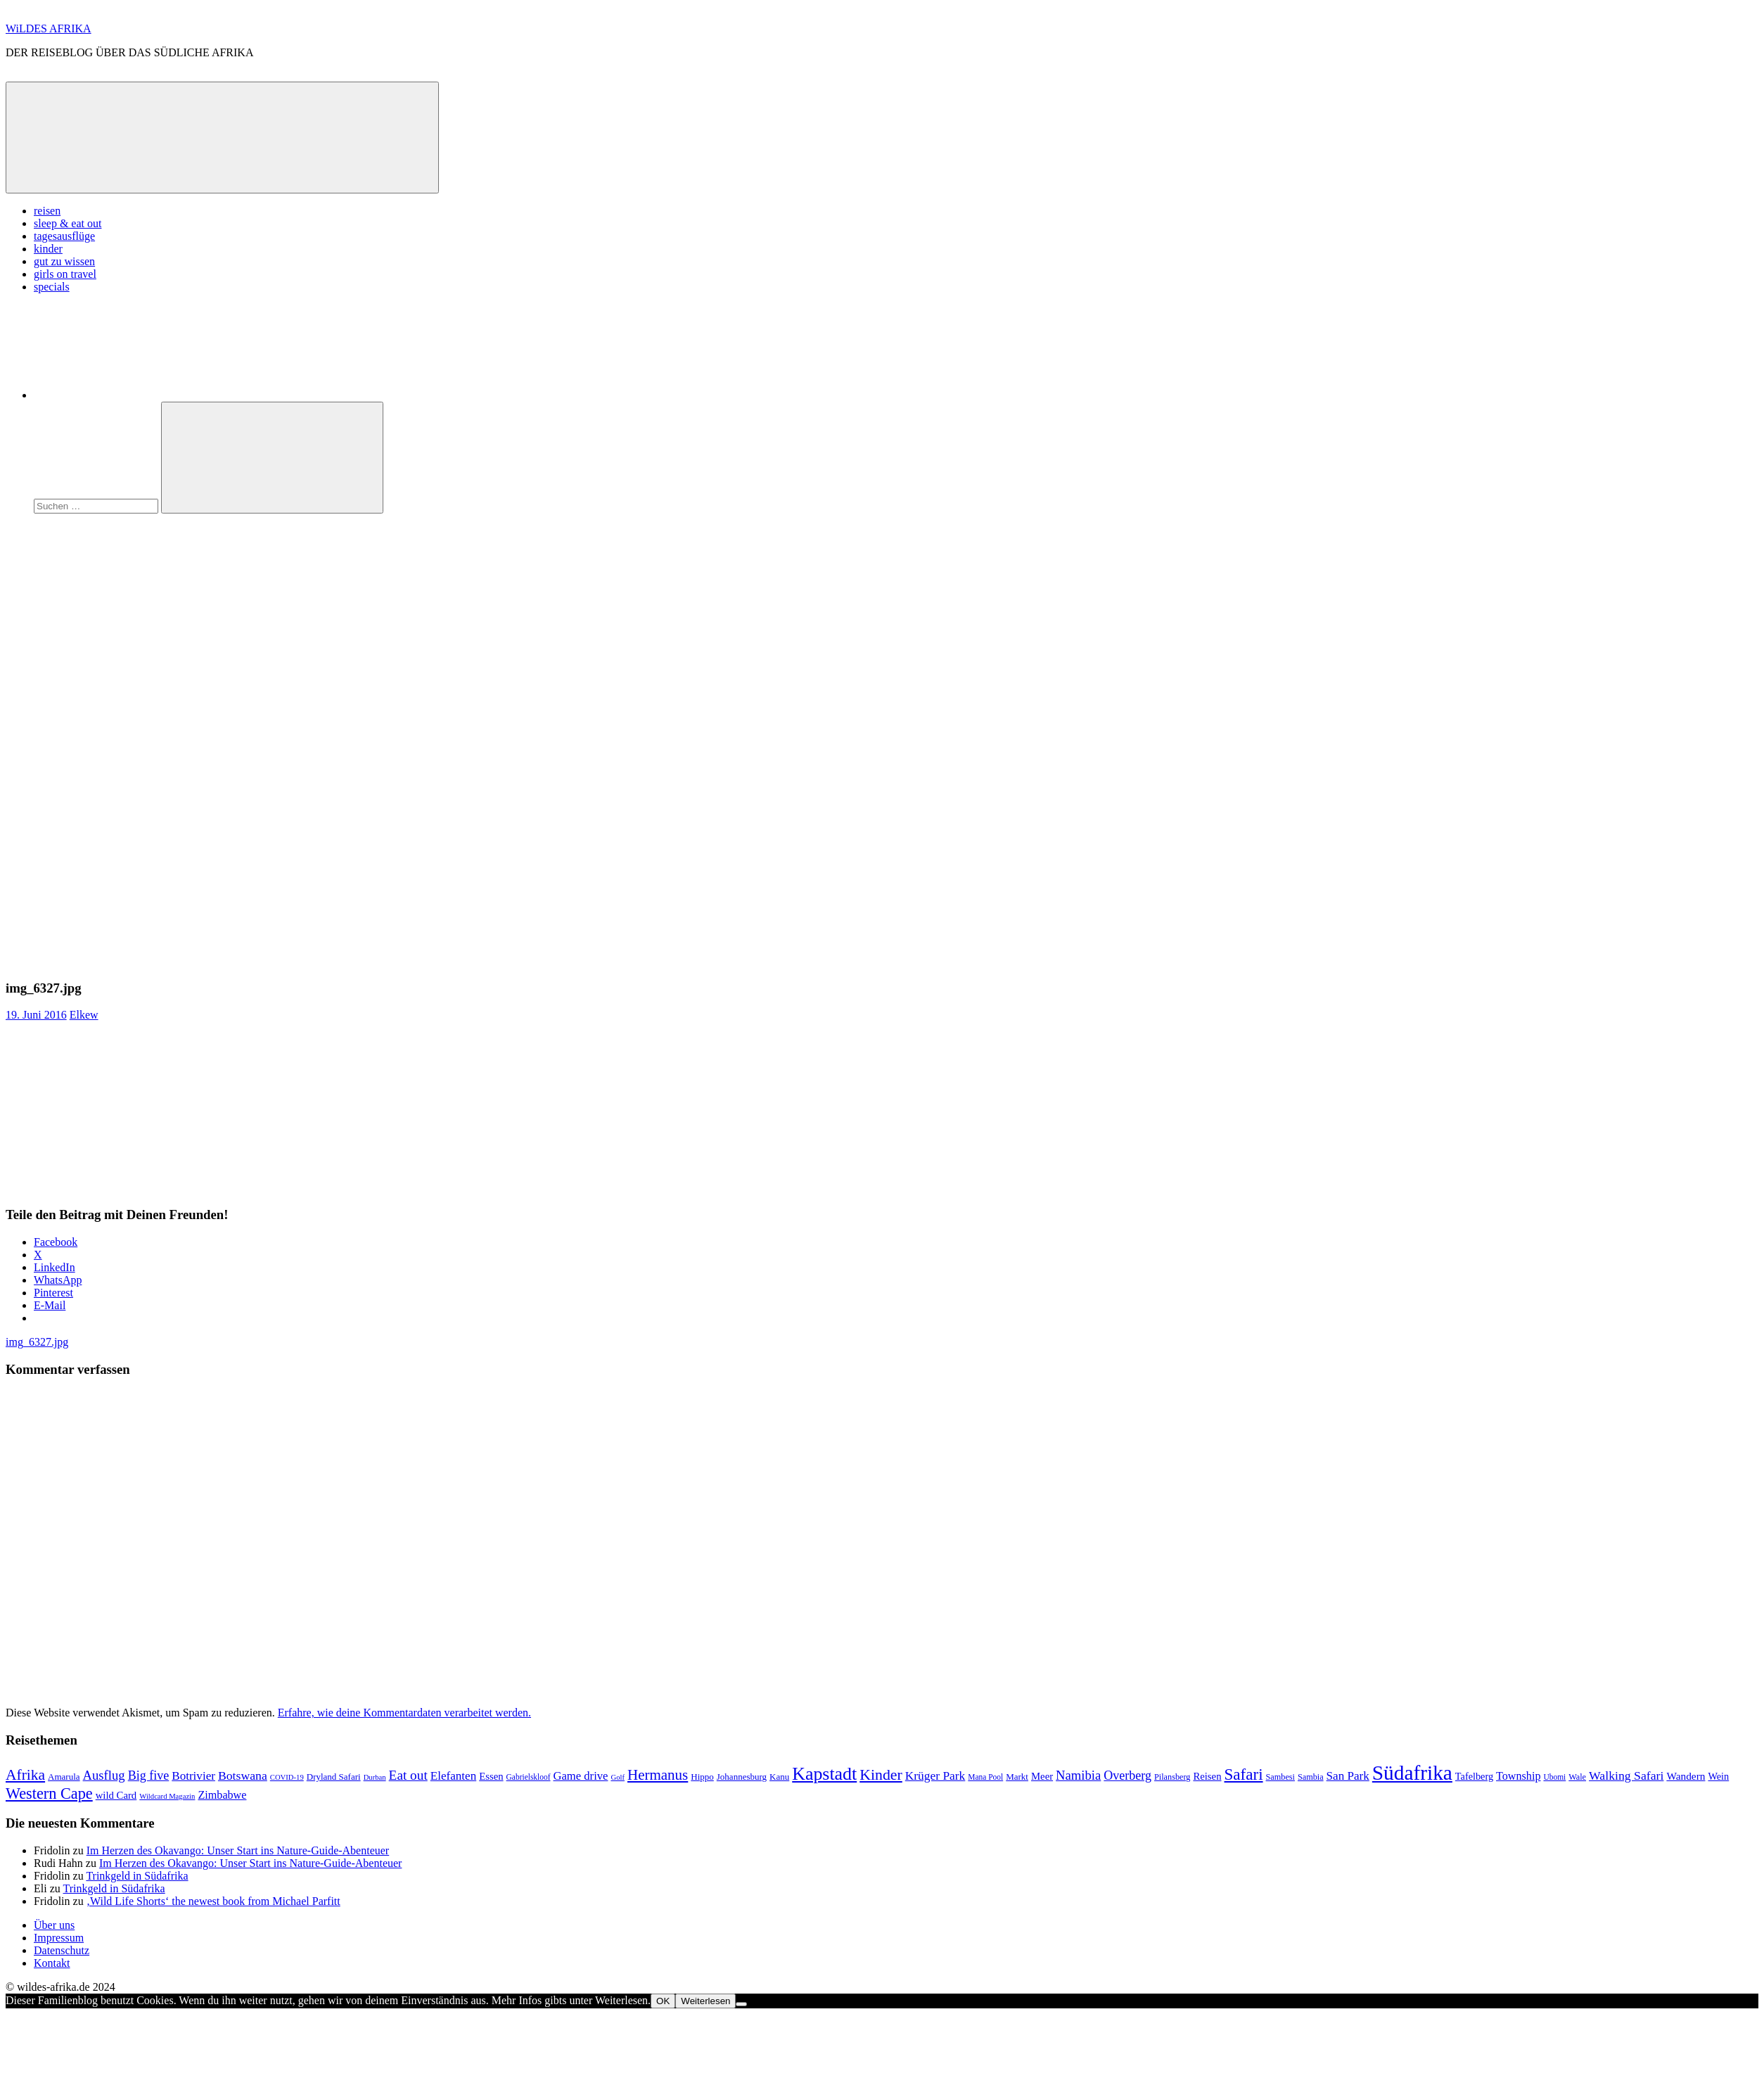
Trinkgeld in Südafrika (137, 1876)
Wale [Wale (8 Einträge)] (1577, 1777)
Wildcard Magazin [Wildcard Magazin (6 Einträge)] (167, 1796)
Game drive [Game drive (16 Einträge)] (580, 1776)
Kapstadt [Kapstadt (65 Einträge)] (824, 1774)
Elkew (84, 1015)
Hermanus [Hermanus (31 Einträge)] (657, 1774)
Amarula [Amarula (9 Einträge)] (63, 1776)
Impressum (59, 1938)
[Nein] (741, 2004)
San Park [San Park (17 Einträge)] (1348, 1776)
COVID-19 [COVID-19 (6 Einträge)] (287, 1777)
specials (52, 287)
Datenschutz (61, 1950)
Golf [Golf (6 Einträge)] (618, 1777)
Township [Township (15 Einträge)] (1518, 1776)
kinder (48, 249)
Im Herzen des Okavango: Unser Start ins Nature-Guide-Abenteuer (238, 1850)
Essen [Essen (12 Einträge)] (491, 1776)
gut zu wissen (64, 261)
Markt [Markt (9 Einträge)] (1017, 1776)
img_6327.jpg (37, 1342)
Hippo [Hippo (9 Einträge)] (702, 1776)
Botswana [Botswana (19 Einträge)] (242, 1775)
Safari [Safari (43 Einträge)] (1244, 1774)
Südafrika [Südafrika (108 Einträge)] (1412, 1772)
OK (663, 2001)
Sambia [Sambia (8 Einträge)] (1311, 1777)
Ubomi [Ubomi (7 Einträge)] (1554, 1777)
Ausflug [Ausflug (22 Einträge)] (104, 1775)
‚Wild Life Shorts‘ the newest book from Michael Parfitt (213, 1901)
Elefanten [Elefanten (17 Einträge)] (453, 1776)
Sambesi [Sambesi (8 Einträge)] (1280, 1777)
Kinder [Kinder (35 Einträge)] (880, 1774)
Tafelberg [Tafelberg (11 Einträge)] (1474, 1776)
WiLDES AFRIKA (48, 28)
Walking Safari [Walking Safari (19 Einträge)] (1626, 1775)
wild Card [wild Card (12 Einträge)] (116, 1795)
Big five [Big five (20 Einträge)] (149, 1775)
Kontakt (52, 1963)
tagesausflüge (64, 236)
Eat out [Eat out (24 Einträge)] (408, 1775)
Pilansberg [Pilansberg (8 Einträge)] (1172, 1777)
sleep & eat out (67, 223)
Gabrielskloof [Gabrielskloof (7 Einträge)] (528, 1777)
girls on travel (65, 274)
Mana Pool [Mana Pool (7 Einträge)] (985, 1777)
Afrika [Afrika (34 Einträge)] (25, 1774)
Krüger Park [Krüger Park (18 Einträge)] (935, 1775)
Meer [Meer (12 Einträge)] (1042, 1776)
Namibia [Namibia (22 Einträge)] (1078, 1775)
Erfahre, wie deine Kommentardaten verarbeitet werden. (404, 1713)
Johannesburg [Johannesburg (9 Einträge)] (742, 1776)
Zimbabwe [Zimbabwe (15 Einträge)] (222, 1795)
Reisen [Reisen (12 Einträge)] (1207, 1776)
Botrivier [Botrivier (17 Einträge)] (193, 1776)
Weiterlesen (705, 2001)
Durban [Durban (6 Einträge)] (375, 1777)
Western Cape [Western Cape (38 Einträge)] (49, 1793)
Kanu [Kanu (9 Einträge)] (779, 1776)
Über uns (54, 1925)
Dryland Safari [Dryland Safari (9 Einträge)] (334, 1776)
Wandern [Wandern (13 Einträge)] (1685, 1776)
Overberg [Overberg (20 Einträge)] (1127, 1775)
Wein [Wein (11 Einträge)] (1718, 1776)
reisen (47, 211)
